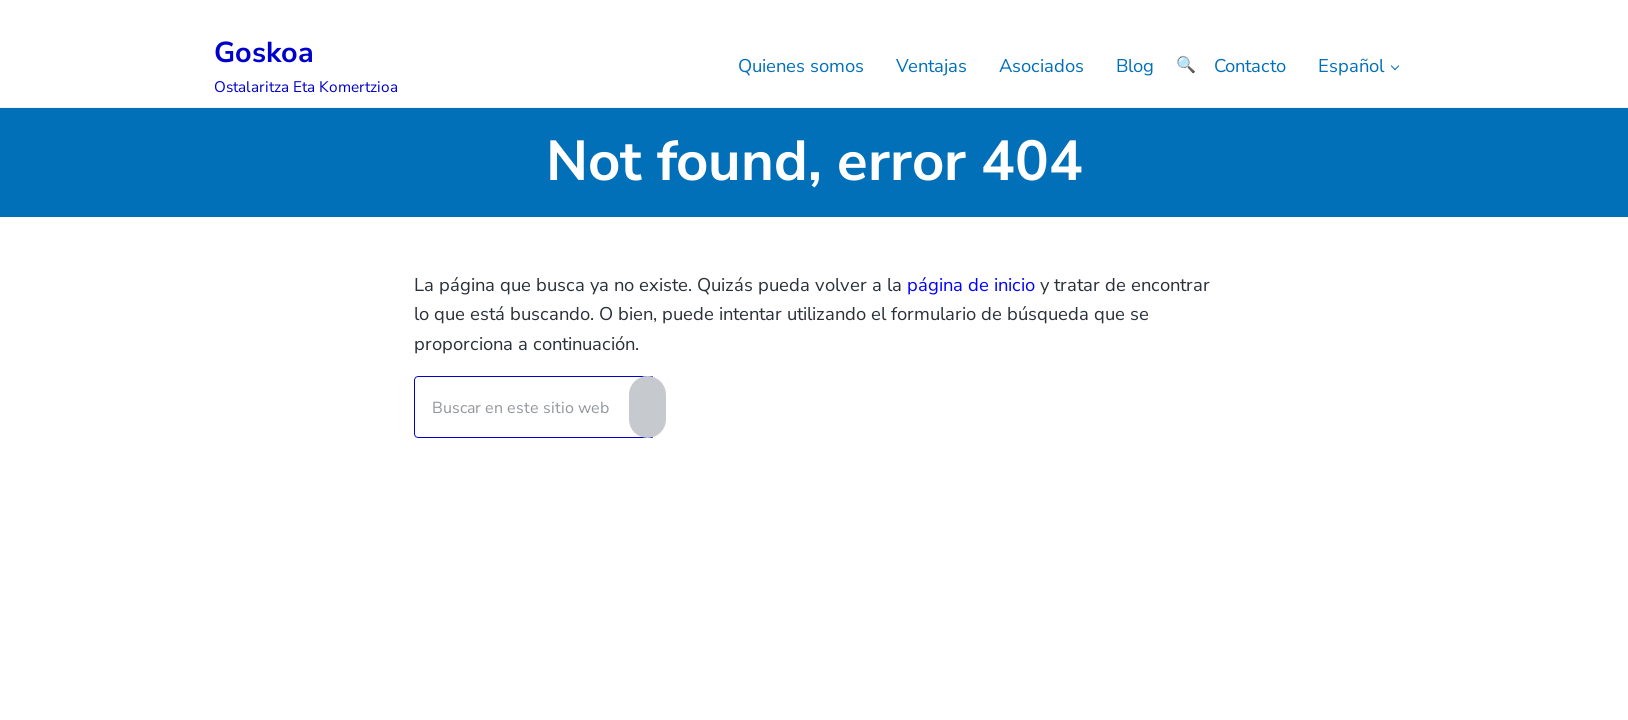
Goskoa (264, 52)
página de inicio (971, 284)
